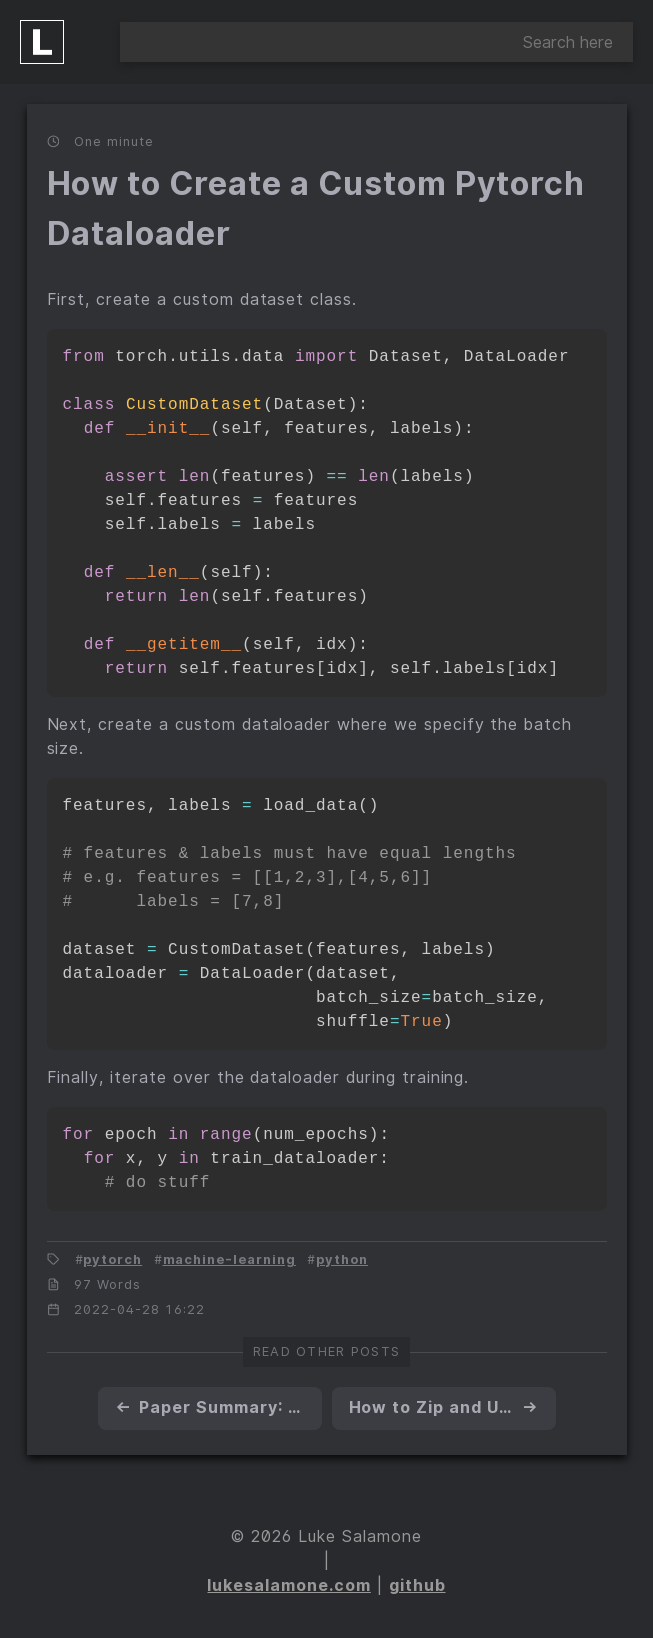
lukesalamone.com (288, 1585)
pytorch (112, 1259)
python (342, 1259)
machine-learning (229, 1259)
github (417, 1585)
